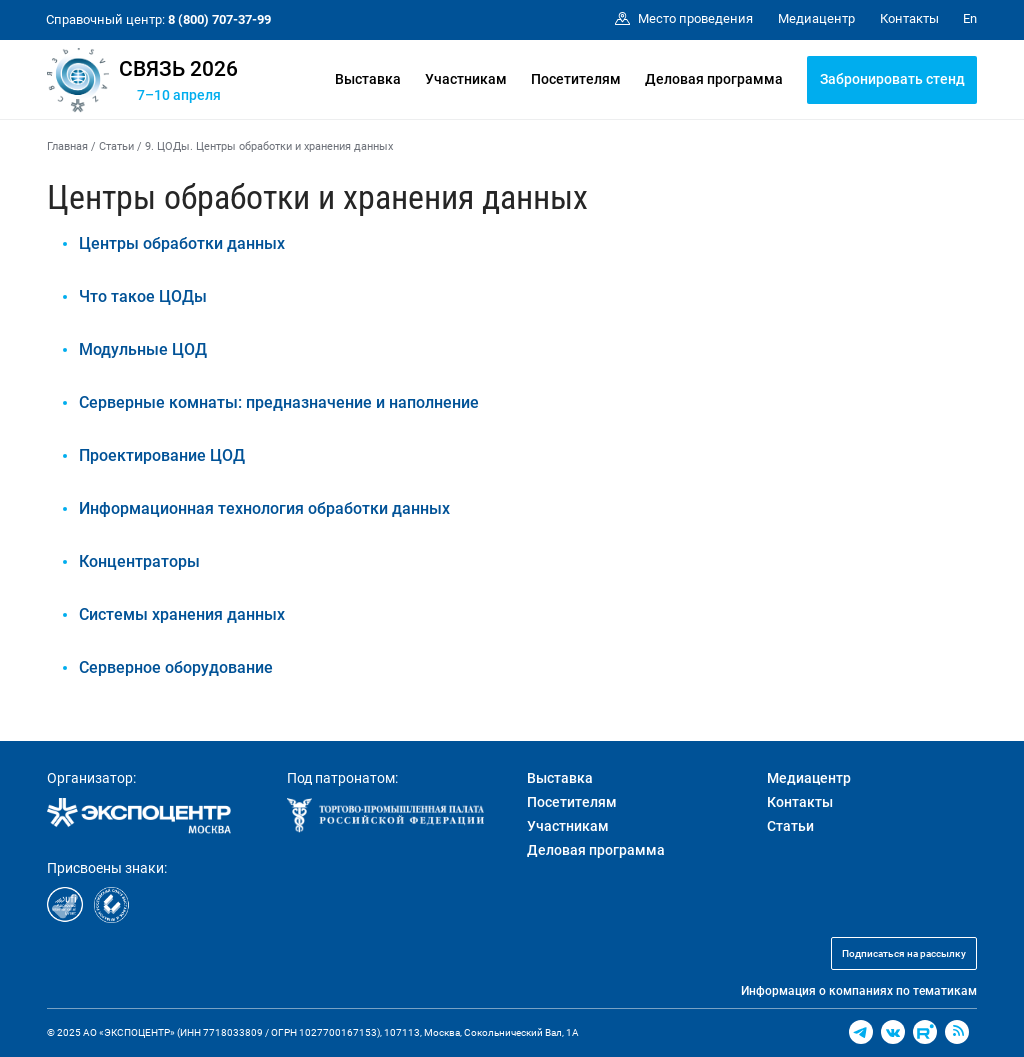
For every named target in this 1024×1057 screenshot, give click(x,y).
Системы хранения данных (182, 614)
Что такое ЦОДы (143, 296)
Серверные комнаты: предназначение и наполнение (279, 402)
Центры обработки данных (182, 243)
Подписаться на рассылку (904, 953)
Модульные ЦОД (143, 349)
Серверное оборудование (176, 667)
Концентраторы (139, 561)
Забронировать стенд (892, 79)
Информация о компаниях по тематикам (859, 991)
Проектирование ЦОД (162, 455)
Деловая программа (714, 79)
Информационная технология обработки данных (264, 508)
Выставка (368, 79)
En (970, 18)
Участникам (466, 79)
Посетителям (576, 79)
